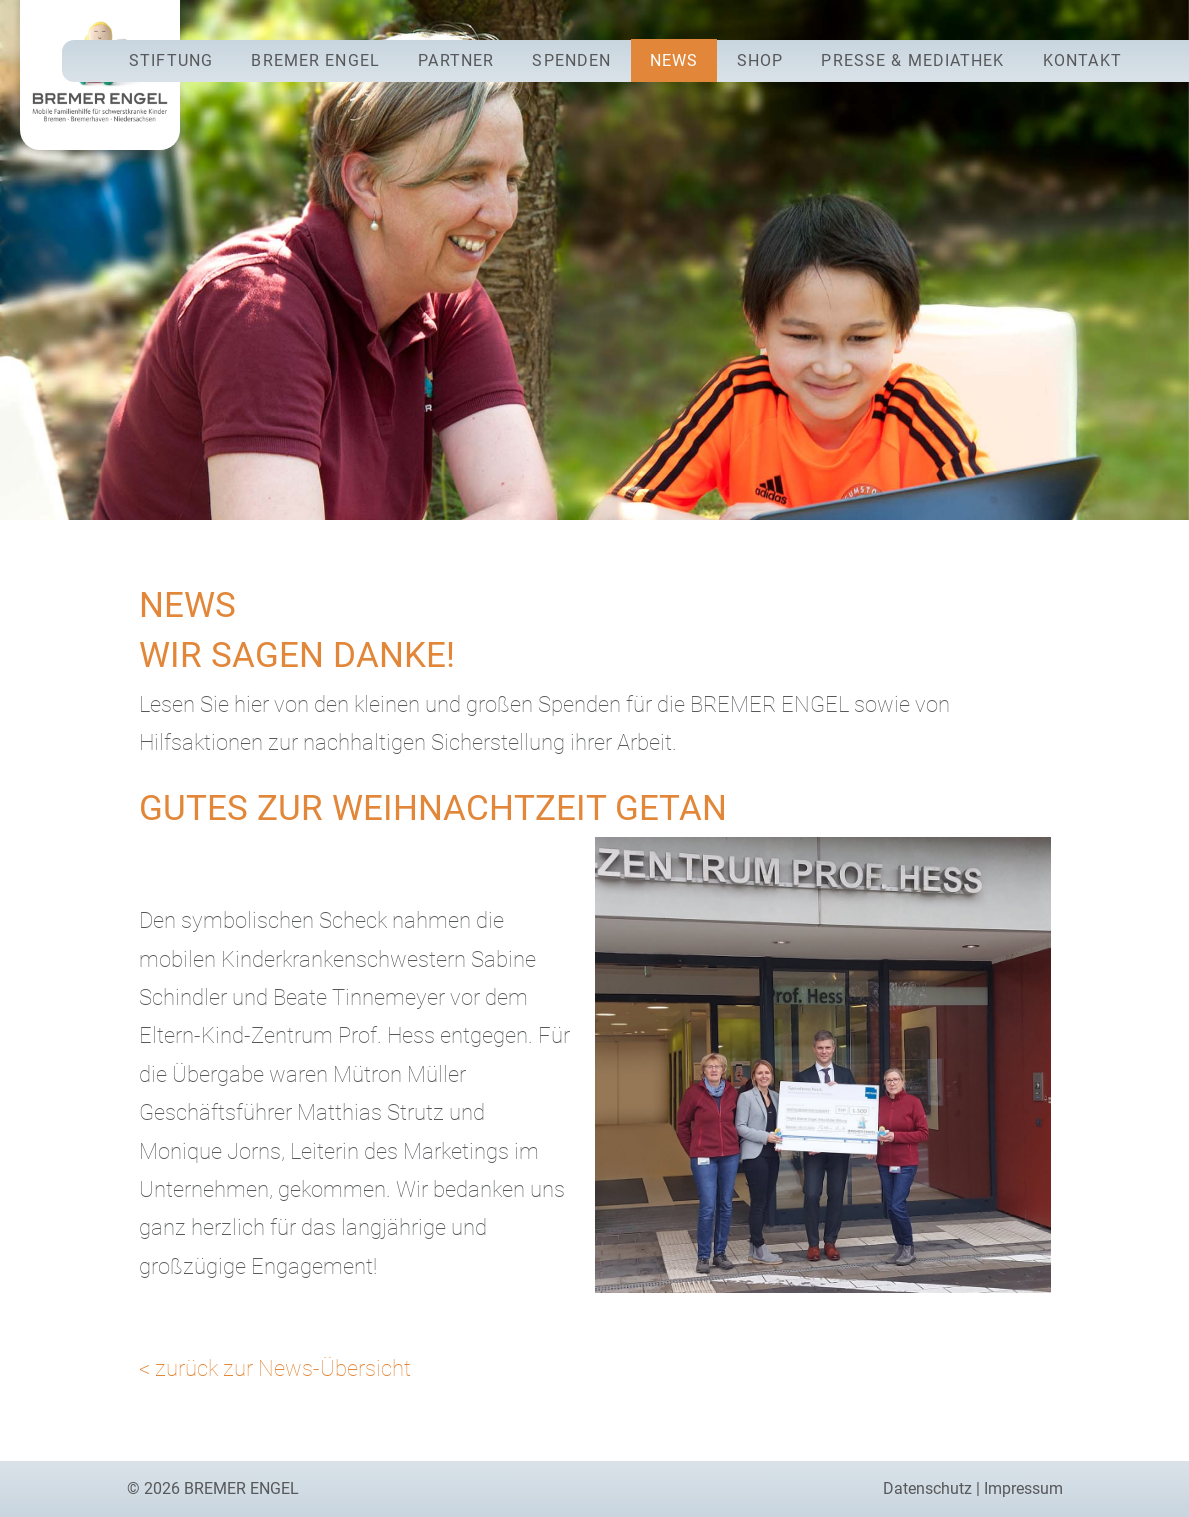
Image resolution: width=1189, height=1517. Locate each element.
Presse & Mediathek (912, 60)
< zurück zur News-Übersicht (275, 1368)
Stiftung (171, 60)
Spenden (571, 60)
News (674, 60)
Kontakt (1082, 60)
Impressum (1023, 1488)
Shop (760, 60)
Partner (456, 60)
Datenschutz (927, 1488)
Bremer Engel (315, 60)
